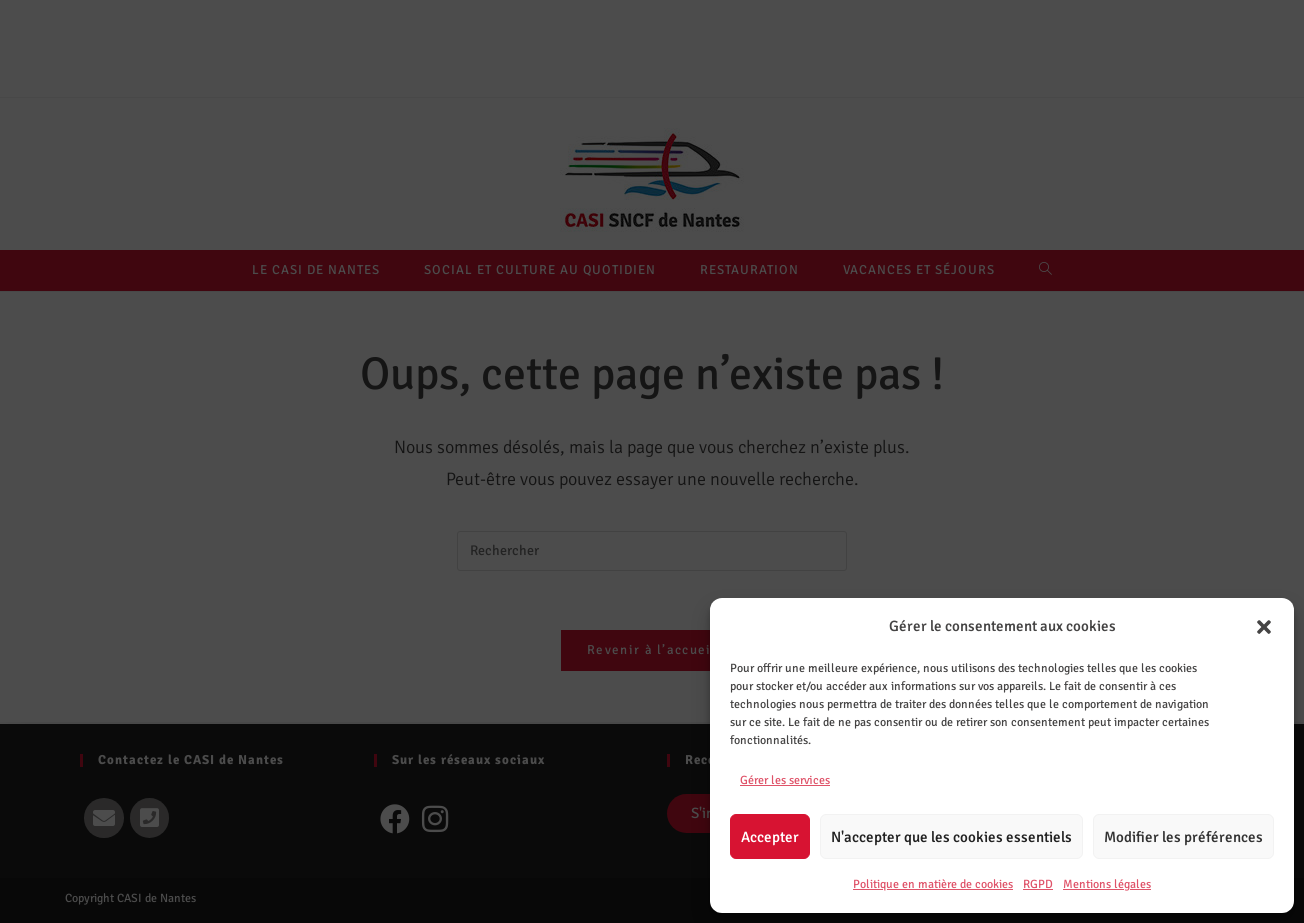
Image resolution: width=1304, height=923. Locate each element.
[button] (1264, 627)
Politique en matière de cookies (933, 884)
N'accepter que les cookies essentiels (951, 837)
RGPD (1038, 884)
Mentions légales (1107, 884)
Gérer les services (785, 780)
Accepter (770, 837)
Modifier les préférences (1183, 837)
